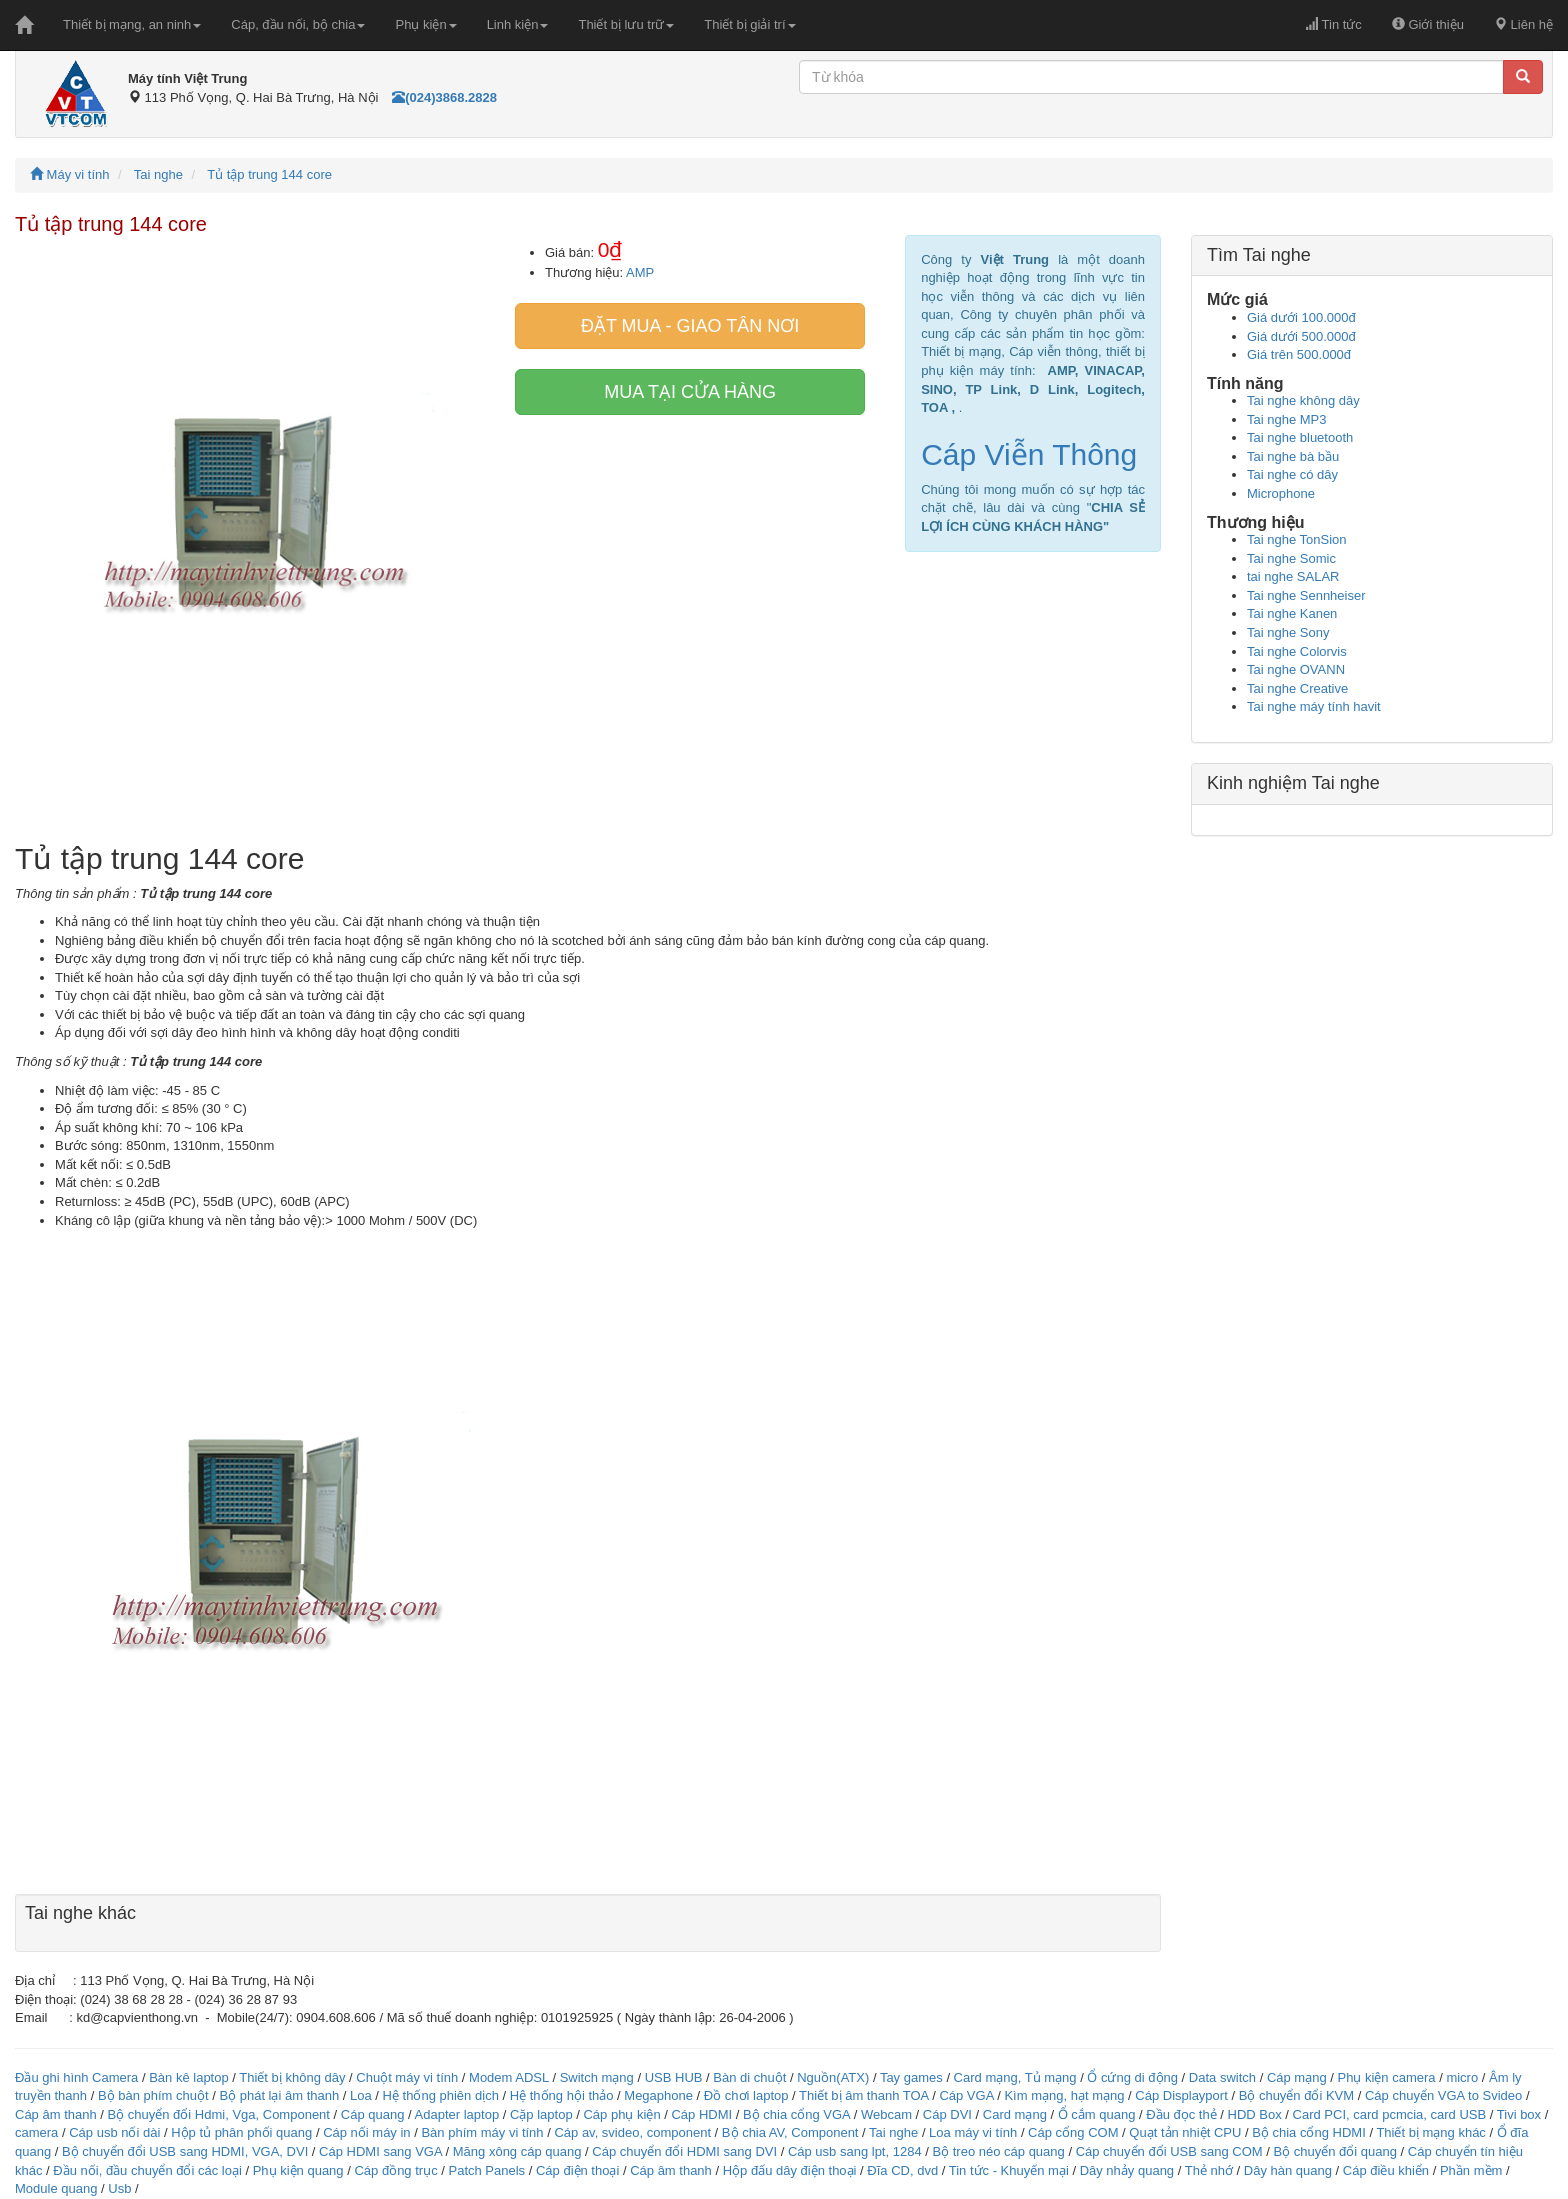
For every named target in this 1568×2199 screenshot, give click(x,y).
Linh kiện (518, 24)
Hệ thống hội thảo (562, 2095)
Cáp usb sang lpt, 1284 (855, 2151)
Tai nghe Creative (1297, 688)
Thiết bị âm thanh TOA (863, 2095)
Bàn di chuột (749, 2077)
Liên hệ (1523, 24)
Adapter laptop (457, 2114)
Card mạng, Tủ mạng (1015, 2077)
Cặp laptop (541, 2114)
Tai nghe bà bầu (1293, 456)
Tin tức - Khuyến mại (1009, 2170)
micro (1462, 2077)
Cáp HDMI (701, 2114)
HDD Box (1255, 2114)
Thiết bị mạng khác (1431, 2132)
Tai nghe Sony (1288, 632)
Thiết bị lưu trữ (626, 24)
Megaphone (660, 2095)
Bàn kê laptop (189, 2077)
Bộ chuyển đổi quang (1334, 2151)
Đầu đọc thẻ (1181, 2114)
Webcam (886, 2114)
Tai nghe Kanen (1292, 613)
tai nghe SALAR (1293, 576)
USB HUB (674, 2077)
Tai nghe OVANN (1296, 669)
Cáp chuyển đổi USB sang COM (1169, 2151)
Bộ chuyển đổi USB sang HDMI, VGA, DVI (185, 2151)
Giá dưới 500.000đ (1301, 336)
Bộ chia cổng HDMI (1310, 2132)
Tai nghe (158, 174)
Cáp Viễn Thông (1029, 454)
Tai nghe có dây (1292, 474)
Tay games (911, 2077)
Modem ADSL (510, 2077)
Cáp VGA (966, 2095)
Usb (119, 2188)
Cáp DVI (947, 2114)
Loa (361, 2095)
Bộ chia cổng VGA (798, 2114)
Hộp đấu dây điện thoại (790, 2170)
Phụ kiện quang (298, 2170)
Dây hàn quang (1288, 2170)
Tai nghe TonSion (1297, 539)
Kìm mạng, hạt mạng (1064, 2095)
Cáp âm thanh (56, 2114)
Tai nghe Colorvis (1297, 651)
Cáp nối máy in (366, 2132)
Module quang (56, 2188)
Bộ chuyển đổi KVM (1297, 2095)
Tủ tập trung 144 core (269, 174)
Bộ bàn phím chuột (153, 2095)
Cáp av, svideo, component (632, 2132)
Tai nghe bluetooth (1300, 437)
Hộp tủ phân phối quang (241, 2132)
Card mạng (1015, 2114)
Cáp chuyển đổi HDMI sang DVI (684, 2151)
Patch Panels (486, 2170)
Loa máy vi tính (973, 2132)
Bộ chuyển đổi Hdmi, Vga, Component (219, 2114)
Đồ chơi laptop (746, 2095)
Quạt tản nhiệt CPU (1185, 2132)
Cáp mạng (1297, 2077)
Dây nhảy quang (1127, 2170)
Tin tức (1333, 24)
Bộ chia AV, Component (790, 2132)
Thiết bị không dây (292, 2077)
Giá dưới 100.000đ (1301, 317)
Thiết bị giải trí (749, 24)
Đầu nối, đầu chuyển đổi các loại (147, 2170)
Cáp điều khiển (1388, 2170)
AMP (640, 272)
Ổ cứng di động (1132, 2077)
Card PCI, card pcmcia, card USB (1390, 2114)
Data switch (1222, 2077)
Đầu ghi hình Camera (76, 2077)
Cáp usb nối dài (114, 2132)
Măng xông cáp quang (517, 2151)
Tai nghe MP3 (1287, 419)
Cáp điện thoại (577, 2170)
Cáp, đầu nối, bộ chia (298, 24)
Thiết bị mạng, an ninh (132, 24)
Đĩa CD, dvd (902, 2170)
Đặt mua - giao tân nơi (690, 326)
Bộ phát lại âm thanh (280, 2095)
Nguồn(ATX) (833, 2077)
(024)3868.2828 (444, 97)
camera (36, 2132)
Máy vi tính (69, 174)
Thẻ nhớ (1209, 2170)
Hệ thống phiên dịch (441, 2095)
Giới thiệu (1428, 24)
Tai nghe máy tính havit (1314, 706)
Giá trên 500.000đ (1299, 354)
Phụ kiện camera (1386, 2077)
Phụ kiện (425, 24)
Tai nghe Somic (1291, 558)
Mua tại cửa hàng (690, 392)
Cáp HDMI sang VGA (380, 2151)
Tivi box (1519, 2114)
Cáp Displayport (1181, 2095)
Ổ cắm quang (1097, 2114)
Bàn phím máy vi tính (482, 2132)
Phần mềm (1471, 2170)
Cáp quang (373, 2114)
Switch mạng (597, 2077)
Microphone (1281, 493)
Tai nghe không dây (1303, 400)
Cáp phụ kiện (621, 2114)
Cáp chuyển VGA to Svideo (1443, 2095)
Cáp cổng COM (1073, 2132)
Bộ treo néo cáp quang (998, 2151)
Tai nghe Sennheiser (1306, 595)
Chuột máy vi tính (407, 2077)
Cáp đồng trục (395, 2170)
